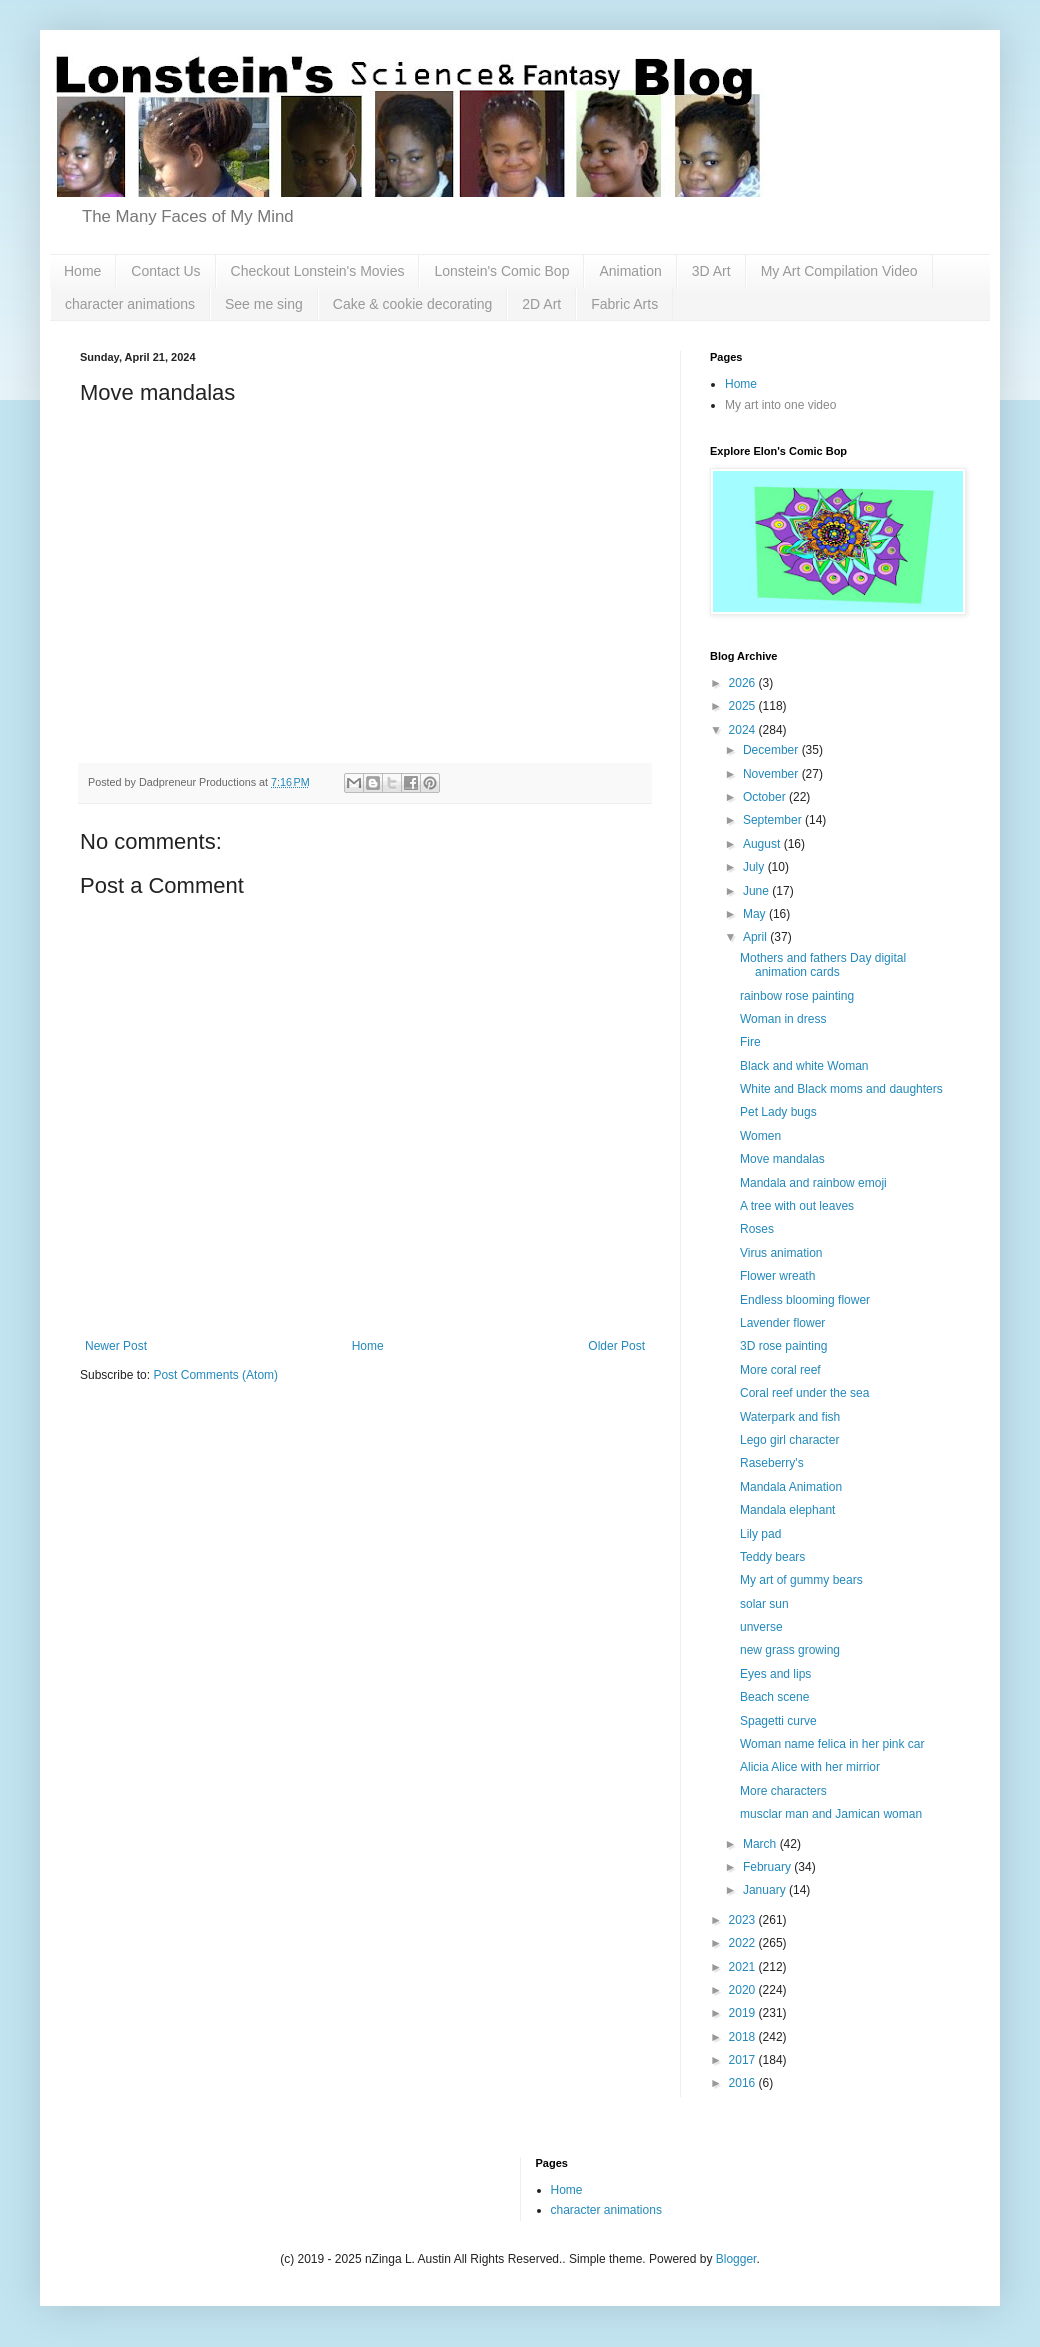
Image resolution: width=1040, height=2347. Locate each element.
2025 (744, 706)
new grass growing (790, 1650)
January (766, 1890)
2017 (744, 2060)
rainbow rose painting (797, 996)
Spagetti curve (778, 1721)
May (756, 914)
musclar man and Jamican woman (831, 1814)
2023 (744, 1920)
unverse (761, 1627)
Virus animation (781, 1253)
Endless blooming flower (805, 1300)
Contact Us (165, 271)
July (755, 867)
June (757, 891)
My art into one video (780, 405)
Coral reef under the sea (804, 1393)
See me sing (264, 304)
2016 (744, 2083)
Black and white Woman (804, 1066)
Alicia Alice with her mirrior (810, 1767)
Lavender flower (782, 1323)
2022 (744, 1943)
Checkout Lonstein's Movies (318, 271)
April (756, 937)
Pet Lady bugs (778, 1112)
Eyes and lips (775, 1674)
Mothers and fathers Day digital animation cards (823, 965)
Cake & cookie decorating (413, 304)
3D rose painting (783, 1346)
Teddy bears (772, 1557)
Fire (750, 1042)
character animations (130, 304)
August (763, 844)
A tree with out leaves (797, 1206)
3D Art (711, 271)
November (772, 774)
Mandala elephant (787, 1510)
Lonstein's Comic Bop (501, 271)
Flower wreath (777, 1276)
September (774, 820)
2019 (744, 2013)
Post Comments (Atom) (215, 1375)
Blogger (736, 2259)
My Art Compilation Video (839, 271)
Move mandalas (782, 1159)
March (761, 1844)
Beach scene (774, 1697)
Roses (757, 1229)
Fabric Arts (624, 304)
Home (82, 271)
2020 (744, 1990)
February (768, 1867)
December (772, 750)
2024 (744, 730)
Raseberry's (772, 1463)
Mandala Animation (791, 1487)
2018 (744, 2037)
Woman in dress (783, 1019)
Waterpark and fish (790, 1417)
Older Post (616, 1346)
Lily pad (760, 1534)
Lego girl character (789, 1440)
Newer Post (116, 1346)
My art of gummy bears (801, 1580)
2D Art (541, 304)
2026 (744, 683)
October (766, 797)
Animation (630, 271)
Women (760, 1136)
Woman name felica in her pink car (832, 1744)
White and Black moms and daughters (841, 1089)
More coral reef (780, 1370)
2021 (744, 1967)
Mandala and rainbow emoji (813, 1183)
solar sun (764, 1604)
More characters (783, 1791)
